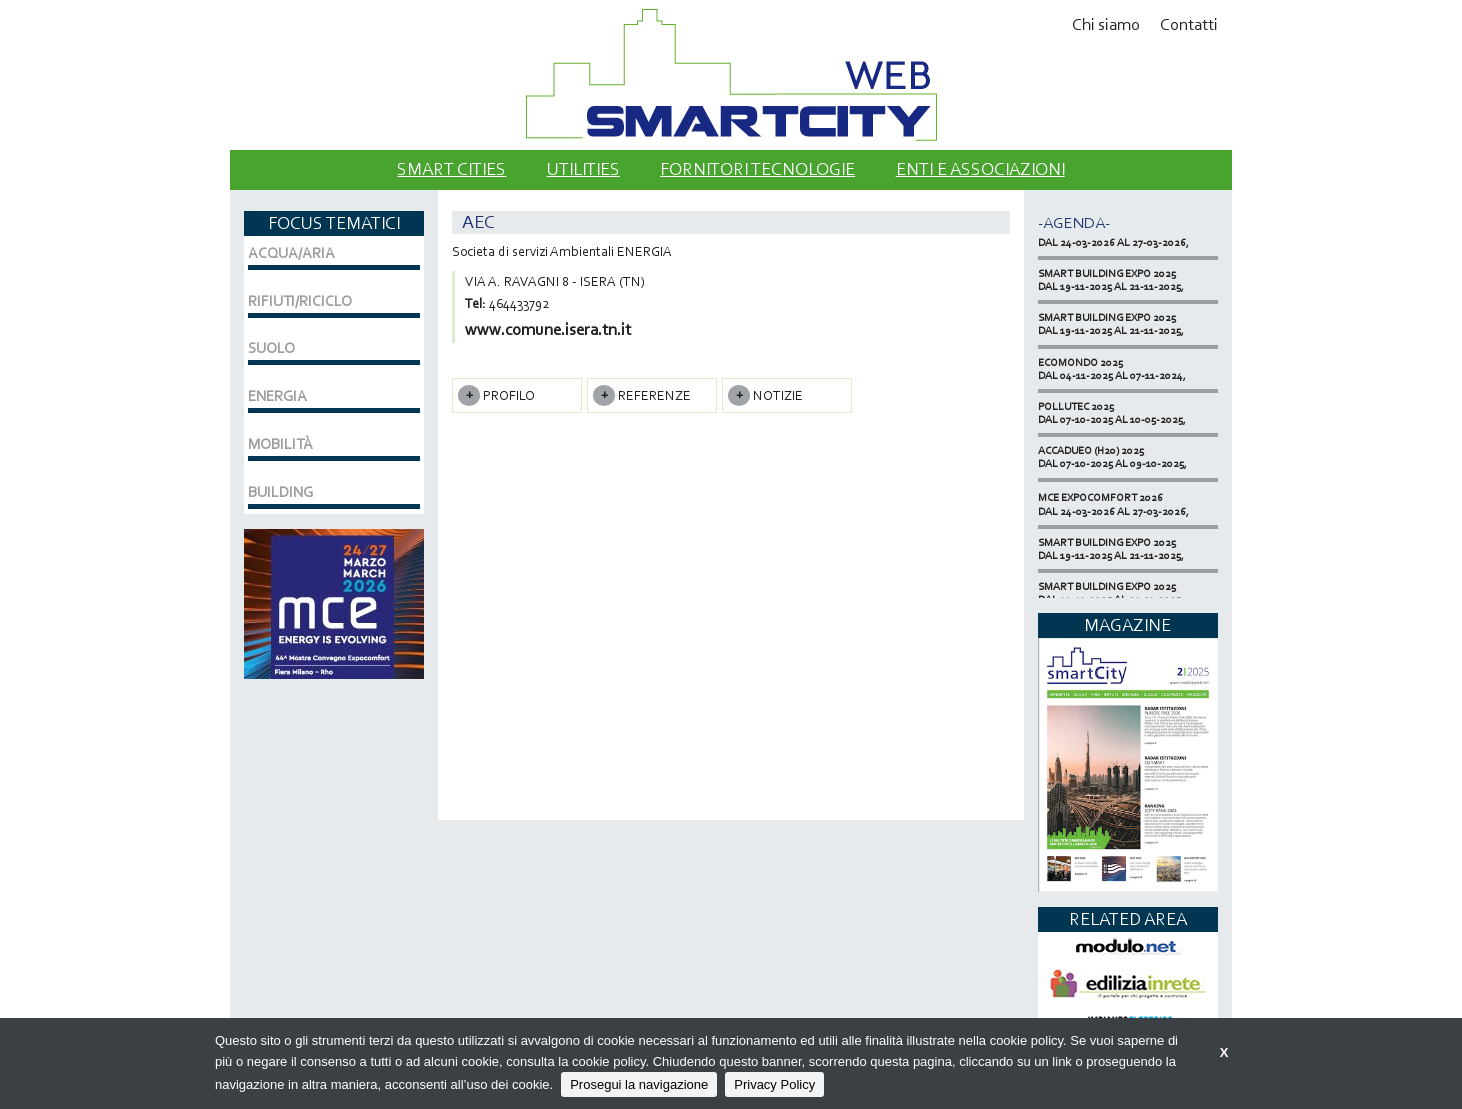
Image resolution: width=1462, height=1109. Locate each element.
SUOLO (271, 348)
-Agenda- (1074, 222)
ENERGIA (277, 396)
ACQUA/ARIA (291, 253)
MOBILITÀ (280, 444)
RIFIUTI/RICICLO (300, 301)
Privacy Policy (774, 1084)
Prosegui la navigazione (639, 1084)
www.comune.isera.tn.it (548, 329)
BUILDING (280, 492)
